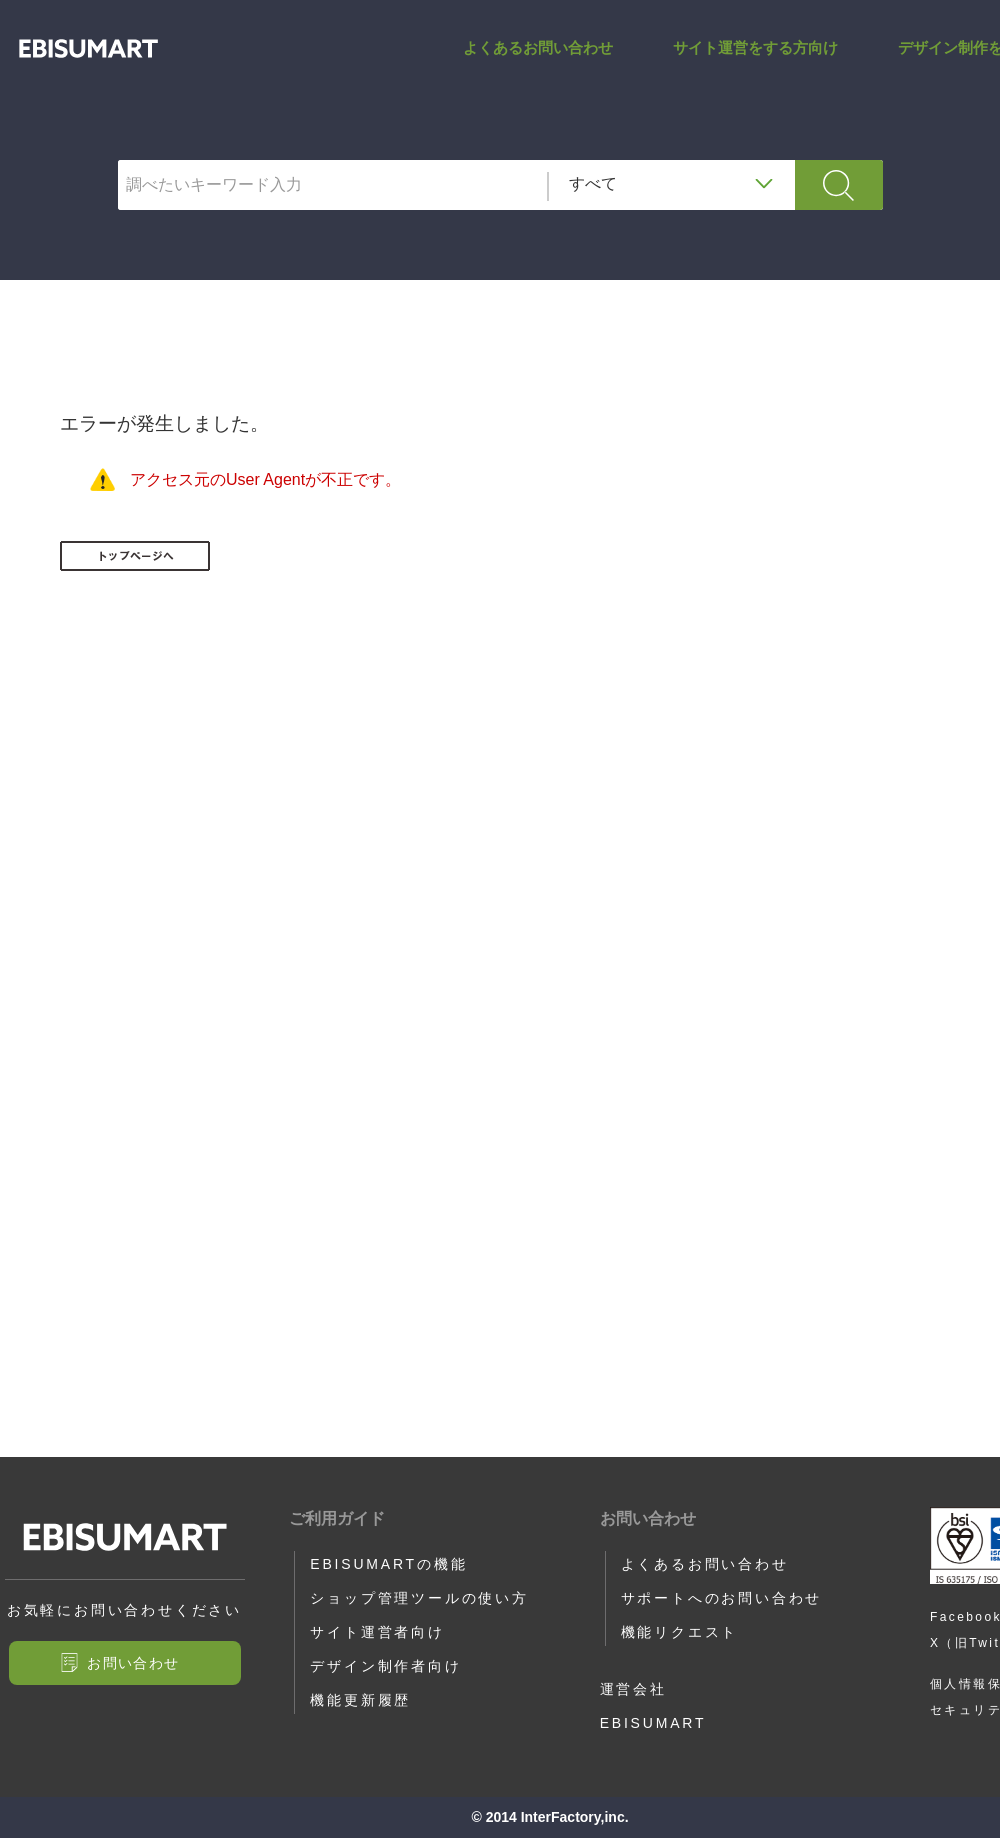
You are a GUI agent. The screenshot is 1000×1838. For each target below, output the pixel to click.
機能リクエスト (680, 1632)
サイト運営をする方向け (755, 63)
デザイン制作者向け (385, 1666)
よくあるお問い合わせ (538, 63)
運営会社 (633, 1689)
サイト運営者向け (377, 1632)
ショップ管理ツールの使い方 (419, 1598)
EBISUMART (653, 1723)
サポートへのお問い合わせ (722, 1598)
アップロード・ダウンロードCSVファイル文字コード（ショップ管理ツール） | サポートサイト (88, 64)
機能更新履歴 (360, 1700)
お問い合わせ (133, 1663)
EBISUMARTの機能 (388, 1564)
